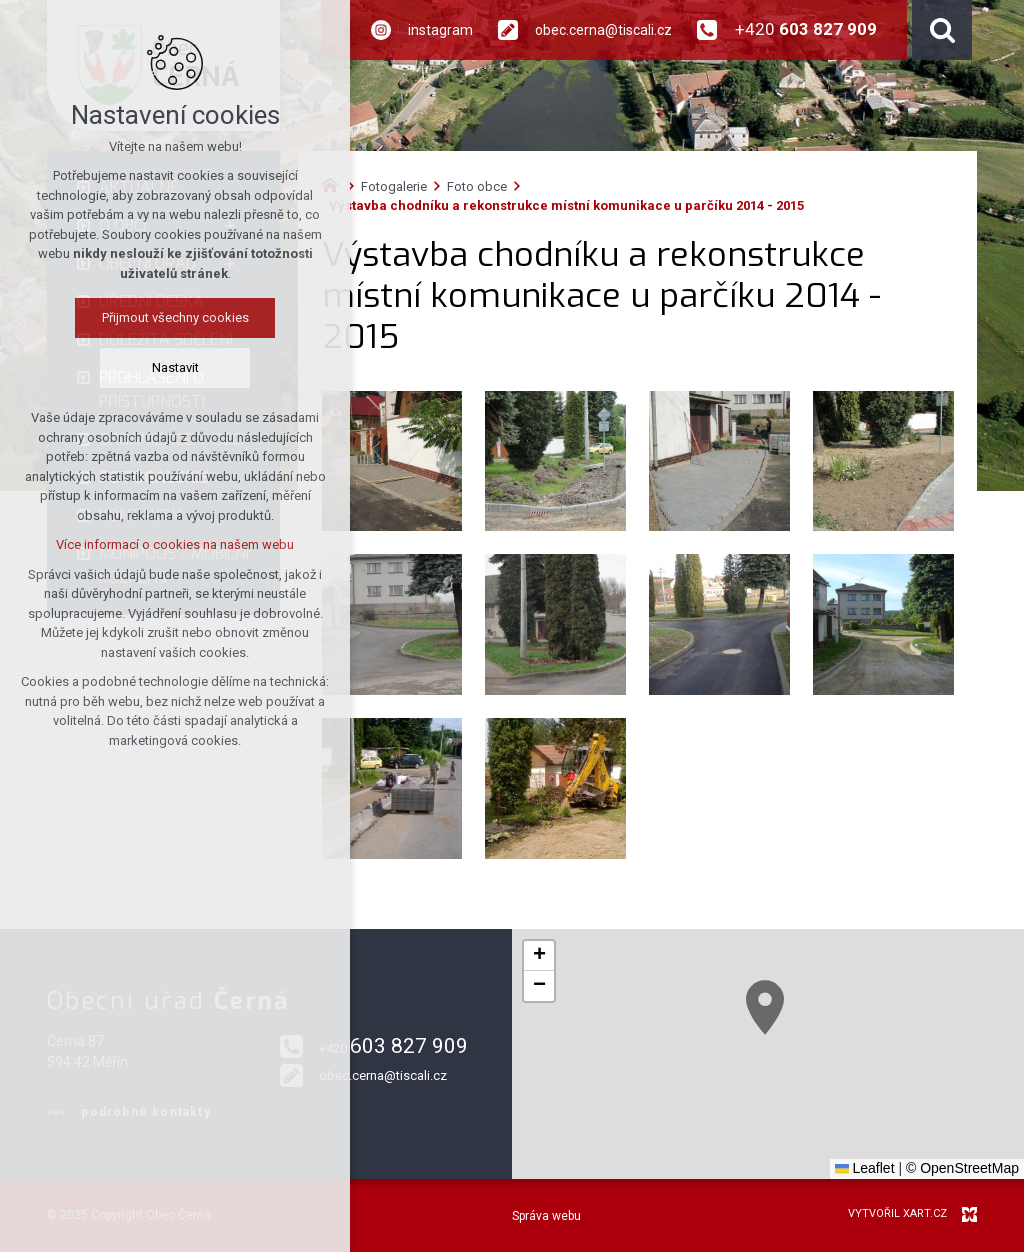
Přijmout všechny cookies (175, 317)
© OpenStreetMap (962, 1168)
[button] (765, 1007)
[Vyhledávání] (942, 30)
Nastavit (175, 367)
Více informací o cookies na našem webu (175, 544)
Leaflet (865, 1168)
